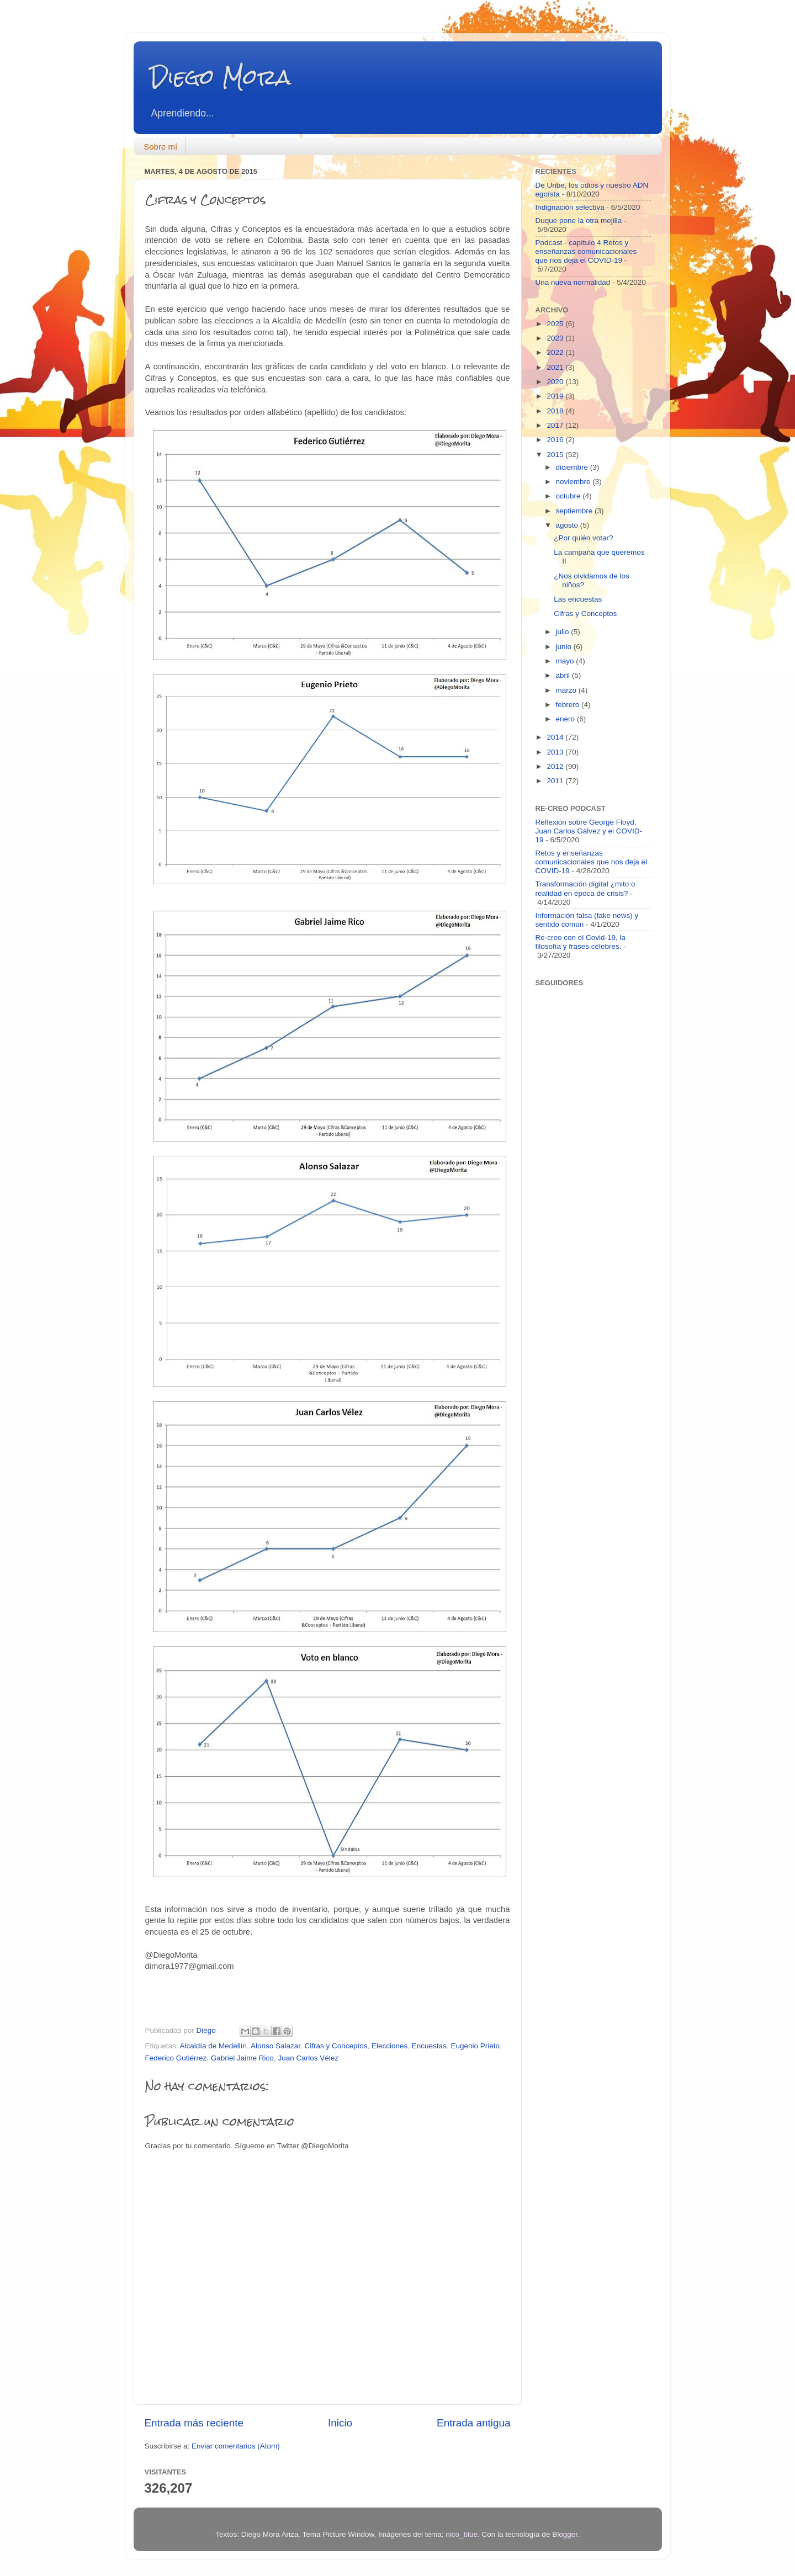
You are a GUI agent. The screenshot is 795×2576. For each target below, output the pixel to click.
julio (563, 632)
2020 (556, 382)
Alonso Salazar (275, 2046)
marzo (567, 690)
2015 (556, 454)
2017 (556, 425)
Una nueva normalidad (573, 282)
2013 (556, 752)
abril (564, 675)
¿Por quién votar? (583, 538)
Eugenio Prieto (475, 2046)
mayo (566, 661)
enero (566, 719)
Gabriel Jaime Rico (242, 2058)
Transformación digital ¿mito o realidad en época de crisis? (585, 888)
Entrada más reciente (194, 2423)
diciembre (573, 467)
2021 (556, 367)
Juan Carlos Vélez (308, 2058)
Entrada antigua (473, 2423)
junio (565, 646)
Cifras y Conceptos (335, 2046)
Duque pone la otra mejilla (579, 220)
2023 (556, 338)
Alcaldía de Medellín (213, 2046)
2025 (556, 324)
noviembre (574, 481)
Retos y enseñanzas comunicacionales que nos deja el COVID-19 (592, 862)
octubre (569, 496)
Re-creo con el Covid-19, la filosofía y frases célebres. (581, 941)
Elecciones (389, 2046)
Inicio (340, 2423)
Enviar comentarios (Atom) (236, 2446)
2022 (556, 352)
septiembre (575, 511)
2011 (556, 781)
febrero (569, 704)
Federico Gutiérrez (176, 2058)
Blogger (564, 2534)
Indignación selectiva (570, 207)
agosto (568, 525)
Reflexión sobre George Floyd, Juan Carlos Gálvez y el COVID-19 (589, 831)
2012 (556, 766)
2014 (556, 737)
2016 (556, 439)
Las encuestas (578, 599)
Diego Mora (220, 77)
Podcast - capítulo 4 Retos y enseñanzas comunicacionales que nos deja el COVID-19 (586, 251)
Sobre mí (160, 146)
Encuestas (429, 2046)
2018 (556, 411)
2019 (556, 396)
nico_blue (462, 2534)
